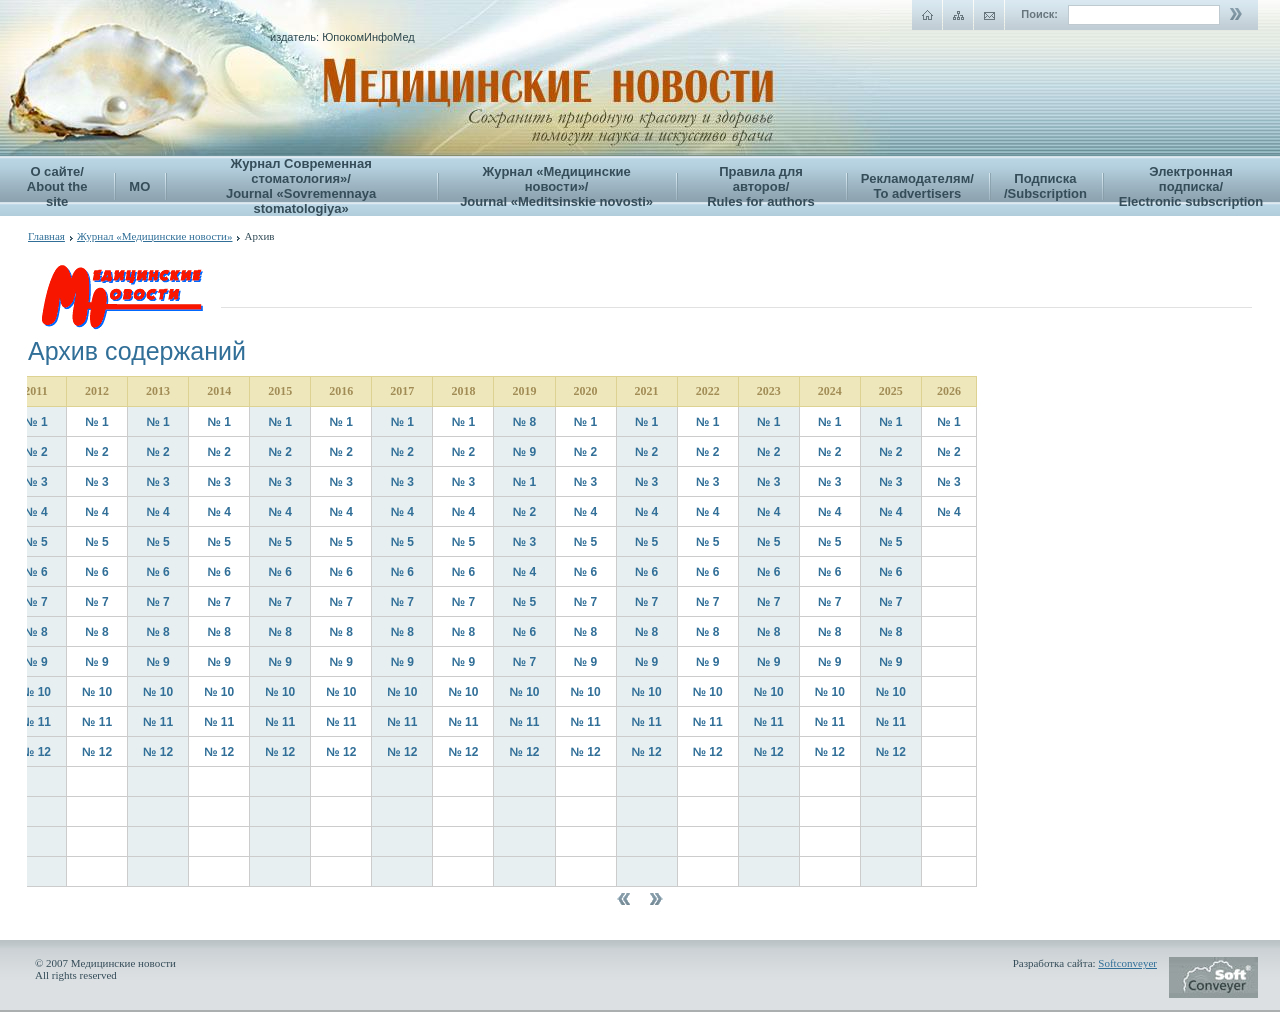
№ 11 (36, 722)
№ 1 (35, 422)
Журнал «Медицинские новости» (155, 236)
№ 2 (35, 452)
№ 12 (36, 752)
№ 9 (524, 452)
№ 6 (35, 572)
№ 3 (35, 482)
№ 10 (36, 692)
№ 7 (35, 602)
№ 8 (524, 422)
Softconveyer (1127, 963)
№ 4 (35, 512)
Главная (46, 236)
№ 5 (35, 542)
